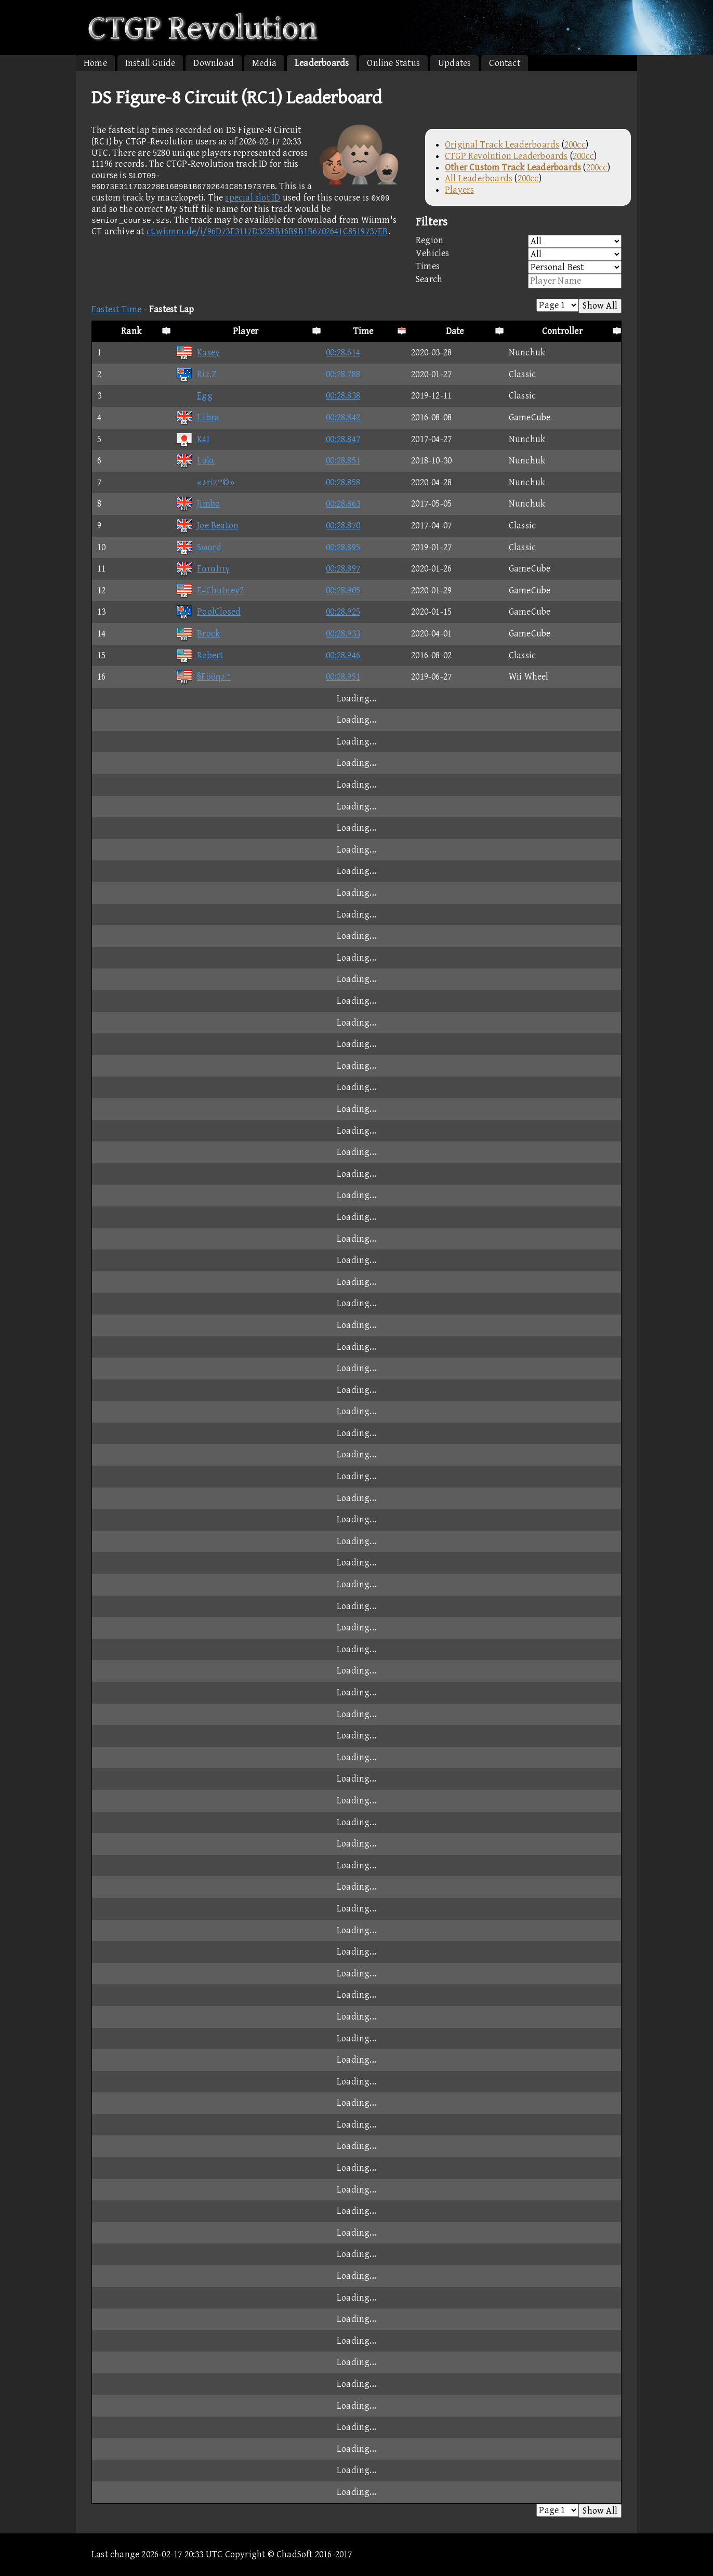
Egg (194, 395)
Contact (504, 63)
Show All (600, 305)
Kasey (198, 352)
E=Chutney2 (210, 590)
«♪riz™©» (205, 482)
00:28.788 (343, 374)
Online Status (393, 63)
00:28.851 (343, 460)
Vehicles (519, 254)
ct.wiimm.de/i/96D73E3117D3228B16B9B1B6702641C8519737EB (267, 231)
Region (519, 241)
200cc (575, 144)
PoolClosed (208, 611)
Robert (199, 655)
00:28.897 (343, 568)
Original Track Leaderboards (502, 144)
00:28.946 (343, 655)
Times (519, 267)
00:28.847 (343, 439)
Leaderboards (322, 63)
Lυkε (195, 460)
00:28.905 (343, 590)
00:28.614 (343, 352)
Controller (562, 331)
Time (363, 331)
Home (95, 63)
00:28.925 (343, 611)
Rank (131, 331)
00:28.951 (343, 676)
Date (455, 331)
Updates (454, 63)
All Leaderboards (478, 178)
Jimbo (198, 503)
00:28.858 (343, 482)
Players (459, 189)
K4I (192, 439)
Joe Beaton (207, 525)
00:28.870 (343, 525)
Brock (198, 633)
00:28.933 (343, 633)
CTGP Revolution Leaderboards (506, 156)
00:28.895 (343, 547)
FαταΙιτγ (203, 568)
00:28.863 (343, 503)
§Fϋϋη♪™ (203, 676)
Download (213, 63)
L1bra (197, 417)
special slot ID (252, 197)
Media (264, 63)
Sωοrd (198, 547)
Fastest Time (116, 309)
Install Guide (150, 63)
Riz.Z (196, 374)
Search (519, 281)
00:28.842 (343, 417)
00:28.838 (343, 395)
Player (245, 331)
